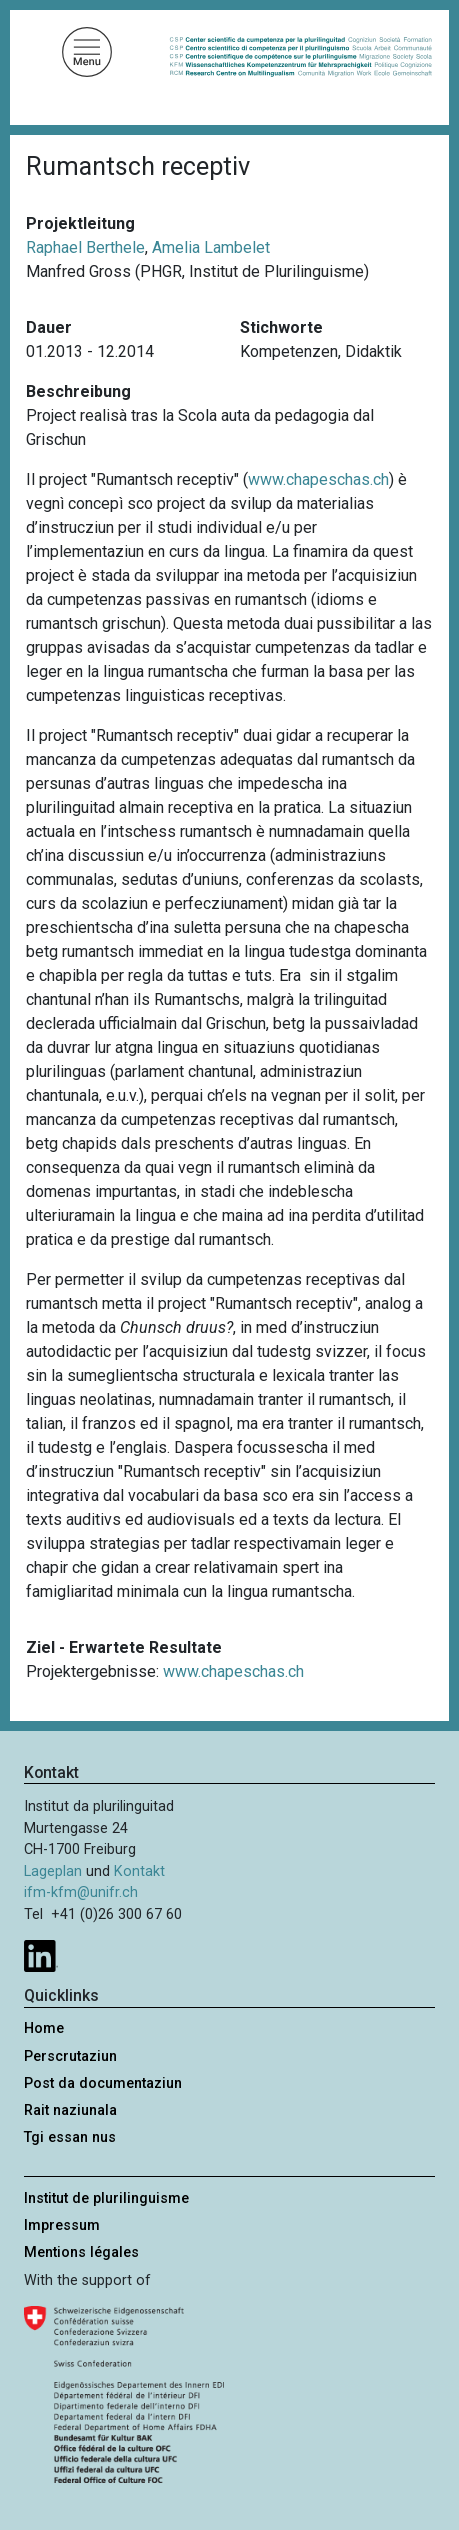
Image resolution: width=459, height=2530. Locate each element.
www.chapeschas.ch (318, 479)
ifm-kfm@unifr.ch (81, 1892)
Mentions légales (81, 2252)
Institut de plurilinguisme (106, 2198)
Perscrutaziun (70, 2056)
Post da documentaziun (103, 2083)
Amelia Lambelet (211, 247)
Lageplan (53, 1871)
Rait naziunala (70, 2110)
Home (44, 2028)
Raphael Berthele (85, 247)
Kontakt (139, 1871)
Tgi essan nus (70, 2137)
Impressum (62, 2225)
